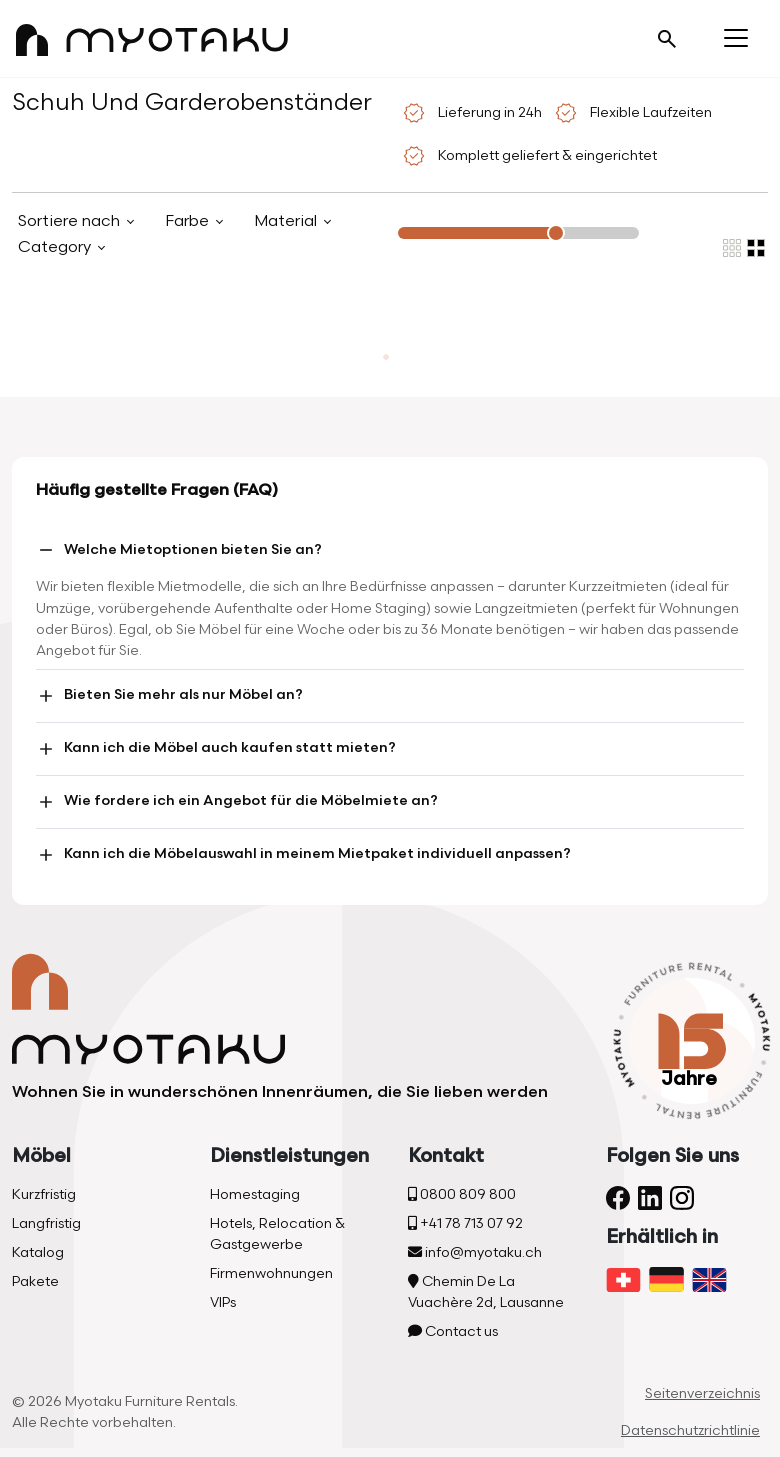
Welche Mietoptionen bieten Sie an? (179, 550)
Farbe (189, 221)
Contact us (453, 1331)
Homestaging (255, 1194)
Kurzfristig (44, 1194)
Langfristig (46, 1223)
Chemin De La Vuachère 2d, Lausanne (486, 1292)
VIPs (223, 1302)
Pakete (35, 1281)
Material (287, 221)
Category (56, 247)
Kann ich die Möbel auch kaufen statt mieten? (216, 749)
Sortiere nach (71, 221)
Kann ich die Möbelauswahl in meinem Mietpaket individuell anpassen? (303, 855)
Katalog (38, 1252)
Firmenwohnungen (271, 1273)
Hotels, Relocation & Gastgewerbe (277, 1234)
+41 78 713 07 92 (465, 1223)
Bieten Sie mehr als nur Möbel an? (169, 696)
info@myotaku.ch (475, 1252)
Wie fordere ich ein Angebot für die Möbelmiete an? (237, 802)
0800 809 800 (462, 1194)
